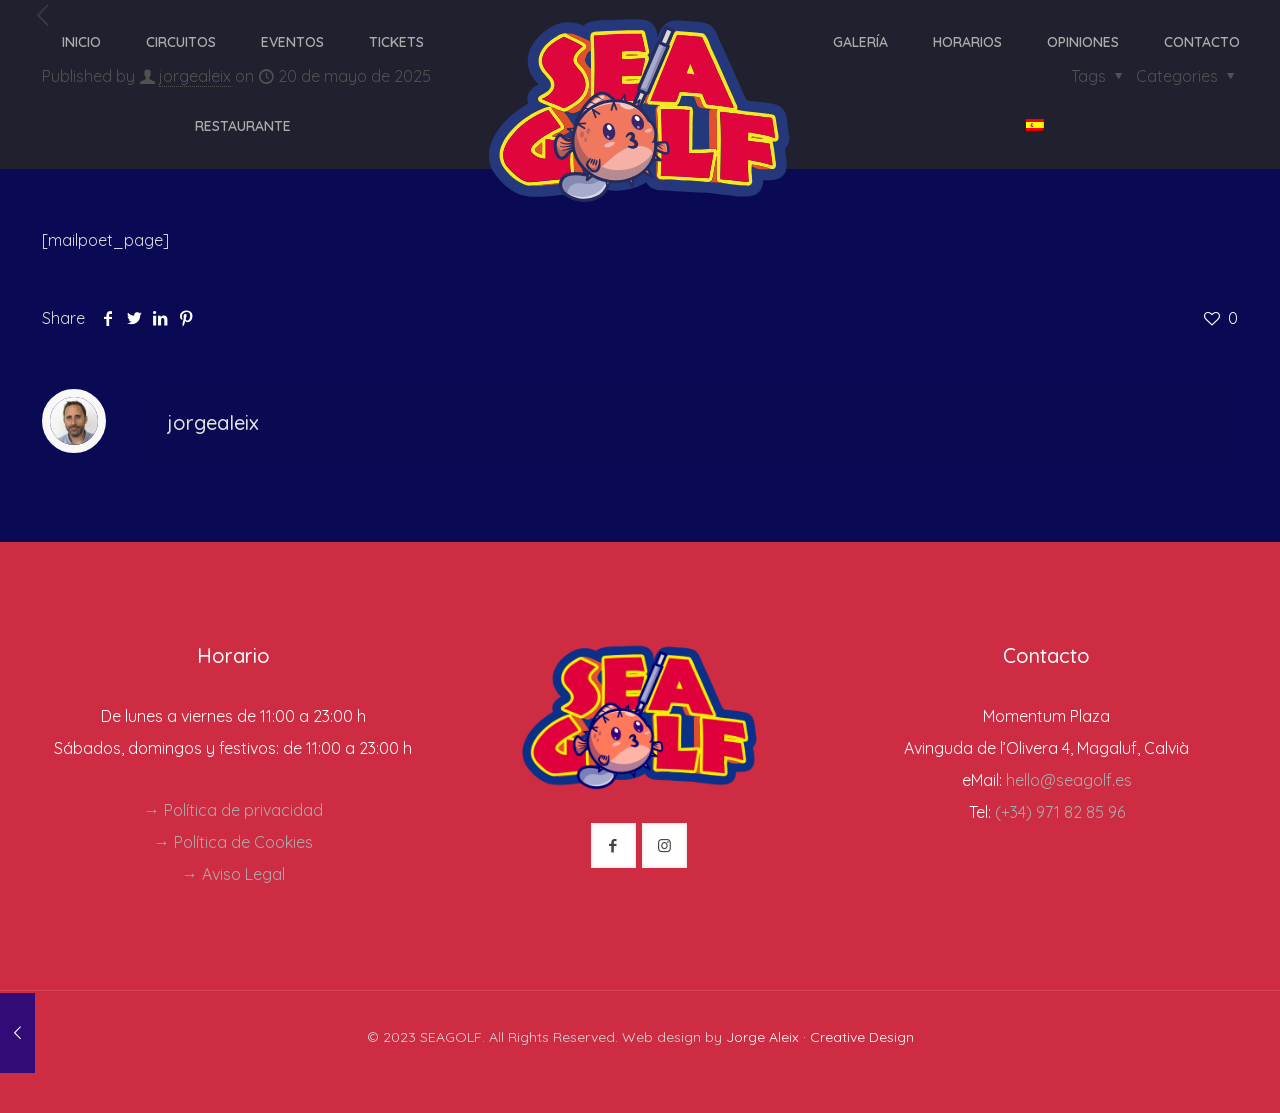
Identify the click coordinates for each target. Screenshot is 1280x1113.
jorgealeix (213, 422)
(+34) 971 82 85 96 (1060, 812)
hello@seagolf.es (1069, 780)
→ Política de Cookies (233, 842)
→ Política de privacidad (233, 810)
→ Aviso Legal (233, 874)
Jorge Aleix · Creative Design (820, 1037)
